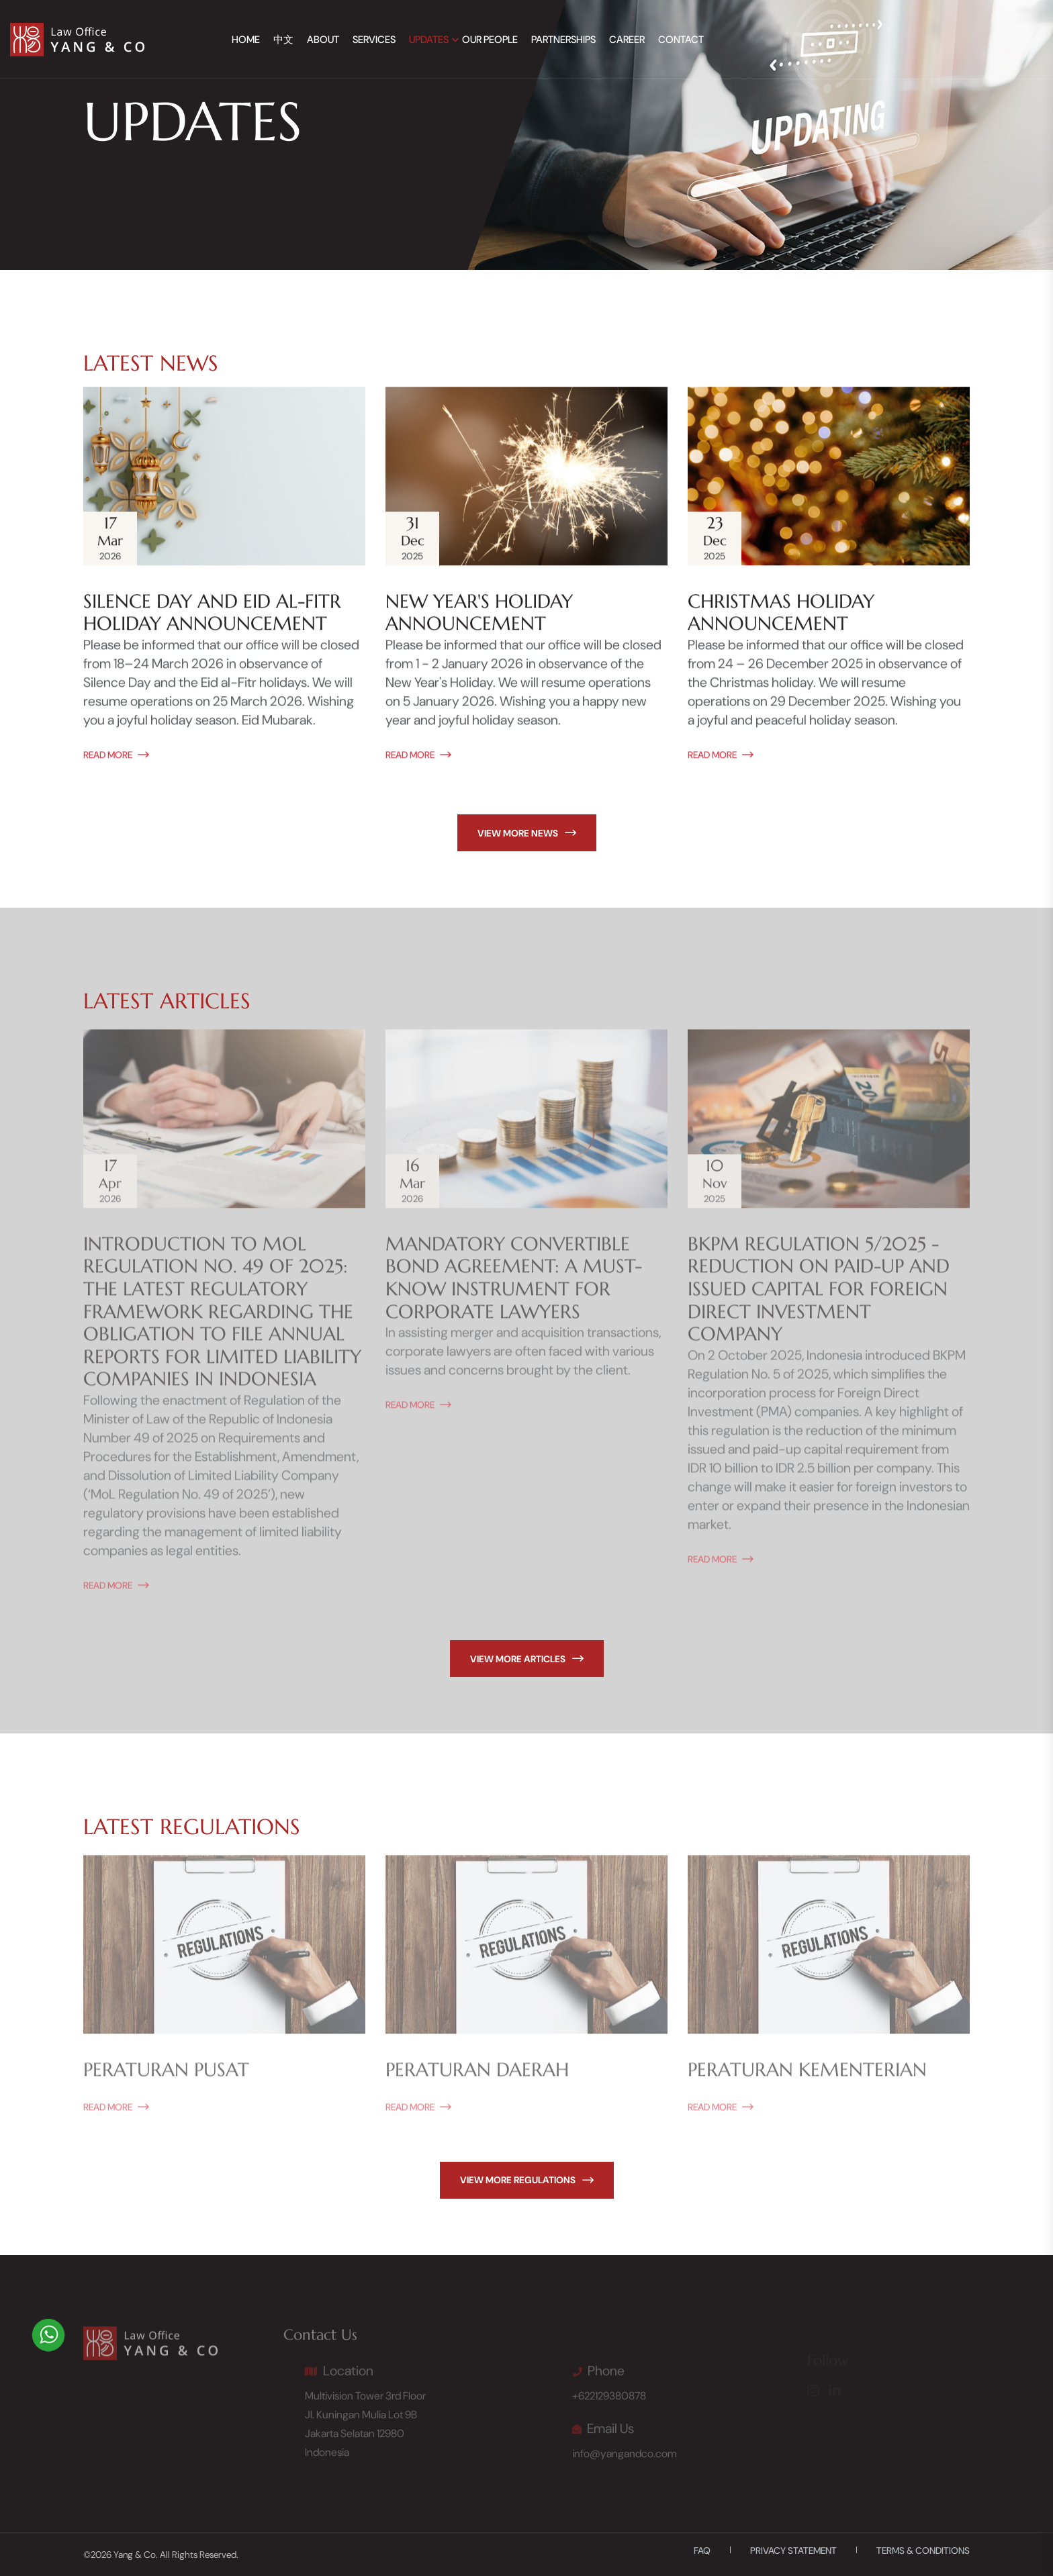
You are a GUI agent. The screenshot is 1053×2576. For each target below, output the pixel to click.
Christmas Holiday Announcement (781, 614)
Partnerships (563, 39)
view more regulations (527, 2180)
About (323, 39)
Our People (490, 39)
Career (627, 39)
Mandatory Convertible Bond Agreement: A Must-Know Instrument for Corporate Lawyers (513, 1285)
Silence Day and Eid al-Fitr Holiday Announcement (212, 614)
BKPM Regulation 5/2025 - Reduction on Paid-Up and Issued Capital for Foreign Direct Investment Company (819, 1296)
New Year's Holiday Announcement (479, 614)
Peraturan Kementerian (807, 2077)
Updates (429, 39)
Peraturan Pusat (166, 2077)
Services (374, 39)
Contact (681, 39)
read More (116, 756)
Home (246, 39)
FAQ (702, 2550)
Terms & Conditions (923, 2550)
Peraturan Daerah (477, 2077)
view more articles (527, 1659)
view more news (526, 833)
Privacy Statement (793, 2550)
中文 (283, 39)
